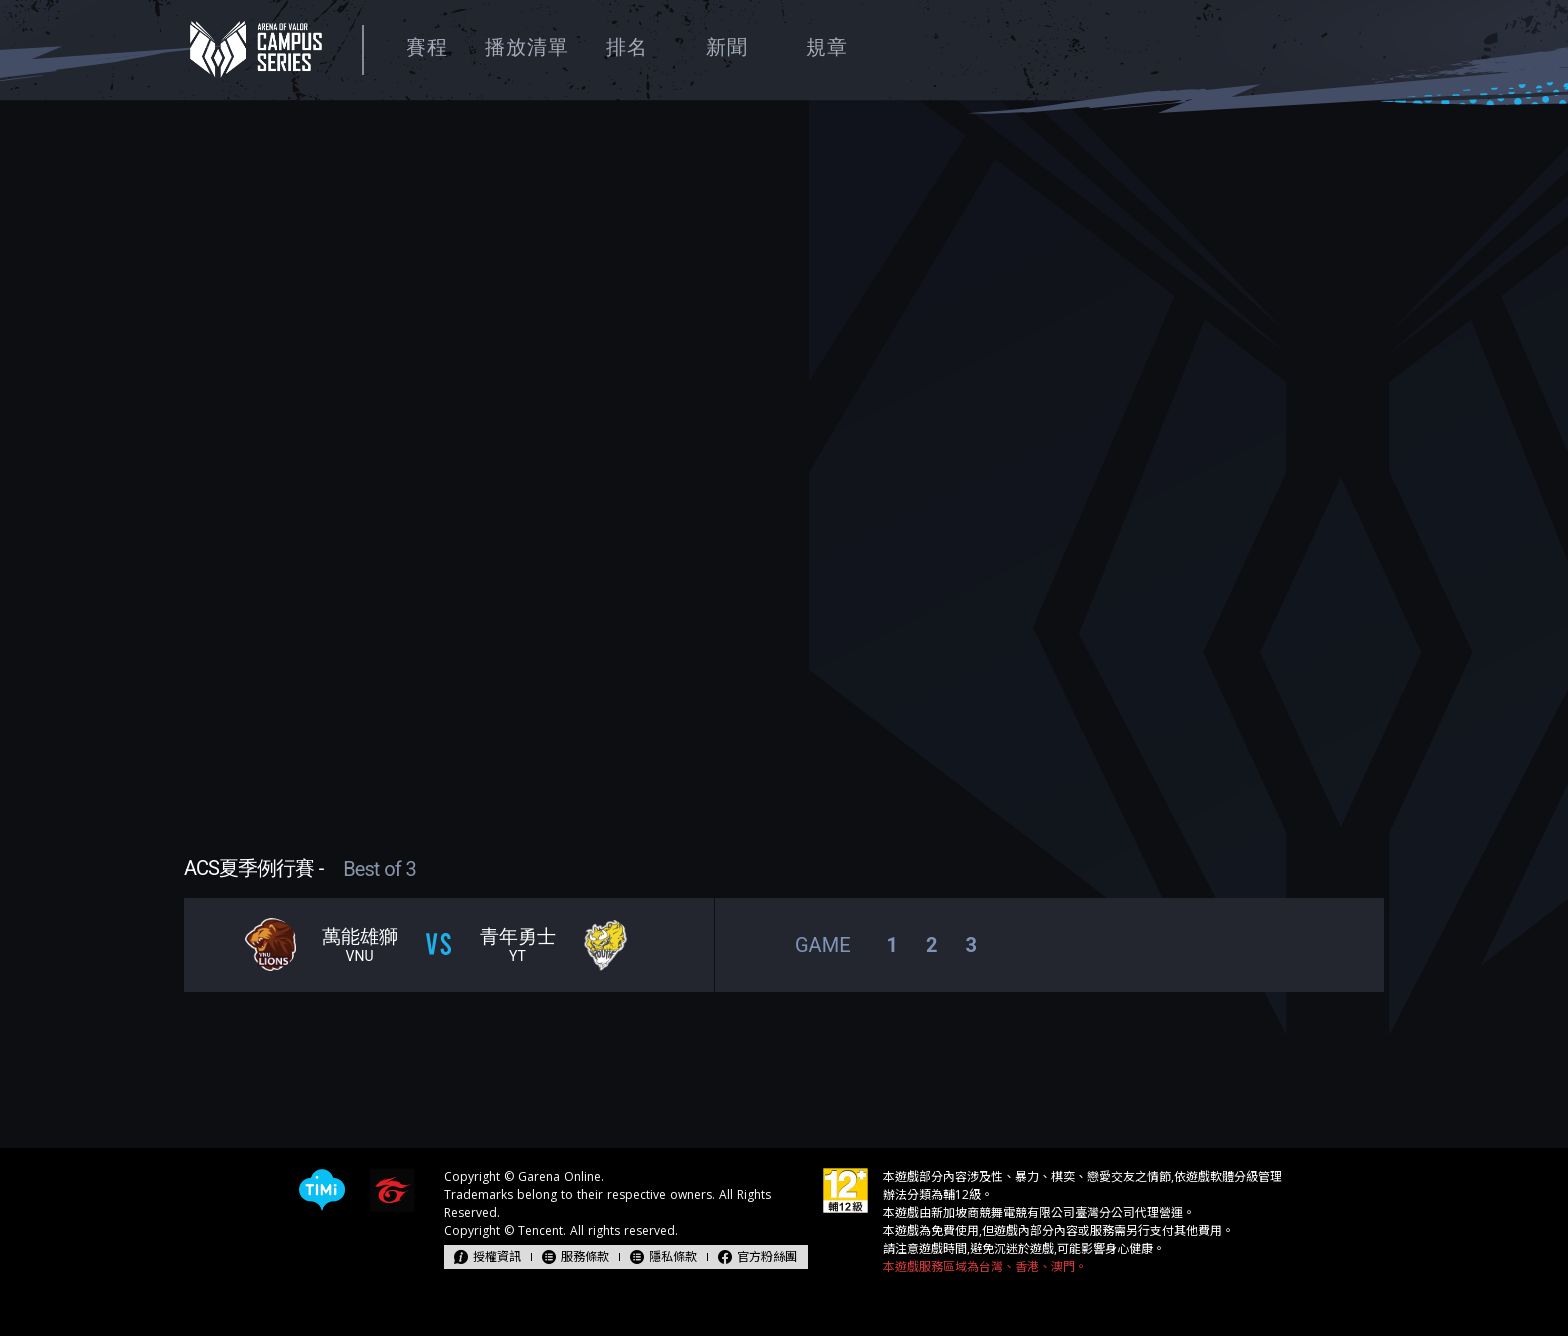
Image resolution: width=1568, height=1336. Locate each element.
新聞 (727, 47)
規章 (827, 47)
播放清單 (527, 47)
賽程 (427, 47)
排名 (627, 47)
